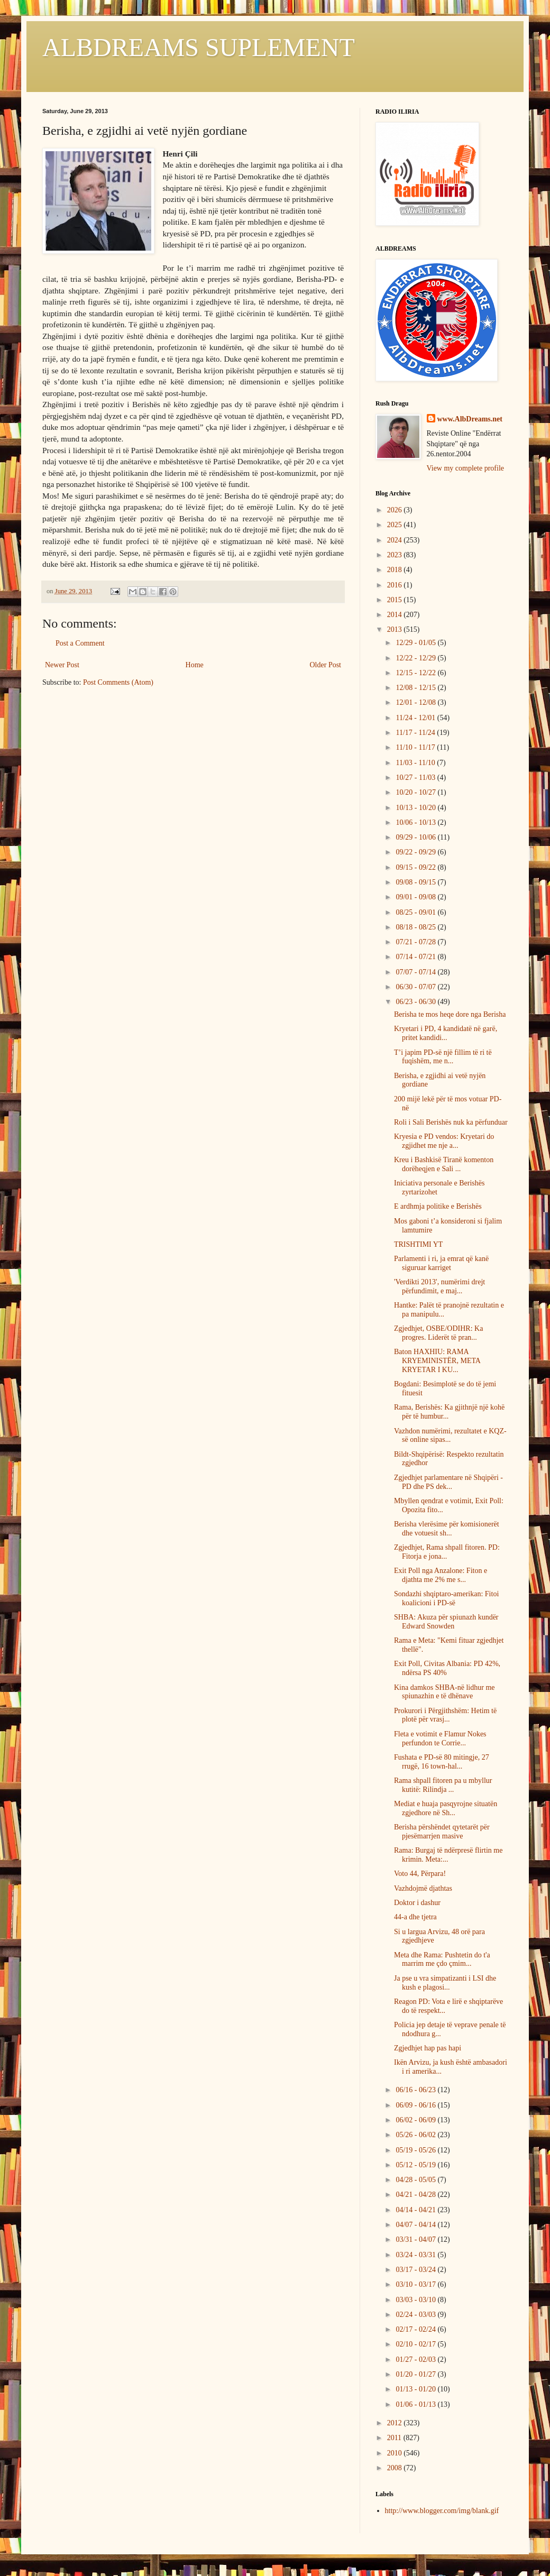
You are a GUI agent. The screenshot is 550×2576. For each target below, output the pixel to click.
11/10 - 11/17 (416, 747)
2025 (395, 525)
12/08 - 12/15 (416, 688)
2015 (395, 600)
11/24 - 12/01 (416, 718)
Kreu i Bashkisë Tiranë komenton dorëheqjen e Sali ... (443, 1164)
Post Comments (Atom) (118, 682)
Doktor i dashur (417, 1903)
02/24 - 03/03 (416, 2315)
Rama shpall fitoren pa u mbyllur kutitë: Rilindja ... (443, 1785)
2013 (395, 629)
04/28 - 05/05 (416, 2180)
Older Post (326, 665)
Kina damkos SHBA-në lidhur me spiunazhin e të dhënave (444, 1691)
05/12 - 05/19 (416, 2165)
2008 (395, 2468)
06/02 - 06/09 (416, 2120)
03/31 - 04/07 (416, 2239)
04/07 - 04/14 (416, 2225)
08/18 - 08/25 (416, 927)
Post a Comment (80, 643)
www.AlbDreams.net (469, 419)
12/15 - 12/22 (416, 673)
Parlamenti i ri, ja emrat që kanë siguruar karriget (441, 1263)
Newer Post (62, 665)
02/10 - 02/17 (416, 2344)
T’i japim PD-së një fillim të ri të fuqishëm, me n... (443, 1056)
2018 (395, 570)
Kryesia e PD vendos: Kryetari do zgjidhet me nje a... (444, 1141)
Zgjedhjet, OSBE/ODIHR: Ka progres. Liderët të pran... (438, 1332)
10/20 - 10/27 (416, 792)
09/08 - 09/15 (416, 882)
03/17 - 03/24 (416, 2270)
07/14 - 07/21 (416, 957)
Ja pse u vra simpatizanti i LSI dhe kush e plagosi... (445, 1982)
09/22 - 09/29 (416, 852)
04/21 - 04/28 (416, 2194)
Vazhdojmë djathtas (423, 1888)
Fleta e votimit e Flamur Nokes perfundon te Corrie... (440, 1738)
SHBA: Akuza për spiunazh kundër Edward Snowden (446, 1621)
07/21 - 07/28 (416, 942)
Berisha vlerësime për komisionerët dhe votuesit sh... (446, 1528)
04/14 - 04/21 (416, 2210)
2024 (395, 540)
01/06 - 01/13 (416, 2404)
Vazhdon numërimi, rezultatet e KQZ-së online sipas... (450, 1435)
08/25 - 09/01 (416, 912)
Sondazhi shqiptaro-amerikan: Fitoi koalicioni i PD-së (446, 1598)
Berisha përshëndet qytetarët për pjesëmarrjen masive (442, 1831)
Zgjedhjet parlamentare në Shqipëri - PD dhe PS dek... (448, 1482)
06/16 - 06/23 (416, 2090)
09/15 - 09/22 (416, 867)
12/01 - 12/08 (416, 702)
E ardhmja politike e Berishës (438, 1206)
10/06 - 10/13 (416, 822)
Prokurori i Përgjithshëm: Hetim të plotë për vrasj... (445, 1715)
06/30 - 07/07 (416, 987)
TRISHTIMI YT (418, 1244)
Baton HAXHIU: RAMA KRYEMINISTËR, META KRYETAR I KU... (437, 1361)
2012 (395, 2423)
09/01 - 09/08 (416, 897)
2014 (395, 615)
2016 (395, 585)
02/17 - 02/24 (416, 2329)
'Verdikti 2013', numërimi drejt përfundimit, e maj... (439, 1286)
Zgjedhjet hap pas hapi (427, 2048)
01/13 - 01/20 (416, 2389)
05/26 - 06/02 (416, 2135)
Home (195, 665)
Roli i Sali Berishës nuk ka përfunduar (451, 1122)
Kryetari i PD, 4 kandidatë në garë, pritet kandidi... (445, 1033)
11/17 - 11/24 (416, 733)
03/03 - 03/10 (416, 2300)
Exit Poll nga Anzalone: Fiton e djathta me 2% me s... (440, 1575)
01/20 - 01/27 (416, 2374)
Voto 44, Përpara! (420, 1874)
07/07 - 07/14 (416, 972)
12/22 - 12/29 (416, 658)
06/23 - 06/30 (416, 1002)
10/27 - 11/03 (416, 777)
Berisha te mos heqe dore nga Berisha (450, 1014)
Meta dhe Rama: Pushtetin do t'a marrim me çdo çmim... (442, 1959)
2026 (395, 510)
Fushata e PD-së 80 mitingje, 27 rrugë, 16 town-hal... (441, 1761)
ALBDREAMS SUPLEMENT (198, 47)
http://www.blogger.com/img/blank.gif (442, 2511)
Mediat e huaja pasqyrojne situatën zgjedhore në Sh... (445, 1808)
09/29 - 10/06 (416, 837)
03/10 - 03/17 (416, 2284)
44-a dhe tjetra (415, 1917)
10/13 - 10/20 (416, 808)
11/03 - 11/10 (416, 763)
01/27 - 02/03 (416, 2359)
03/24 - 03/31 (416, 2255)
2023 (395, 555)
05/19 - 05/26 (416, 2150)
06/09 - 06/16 (416, 2105)
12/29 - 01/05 (416, 643)
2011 (395, 2438)
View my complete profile (466, 468)
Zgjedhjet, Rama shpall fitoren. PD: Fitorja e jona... (447, 1551)
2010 (395, 2453)
